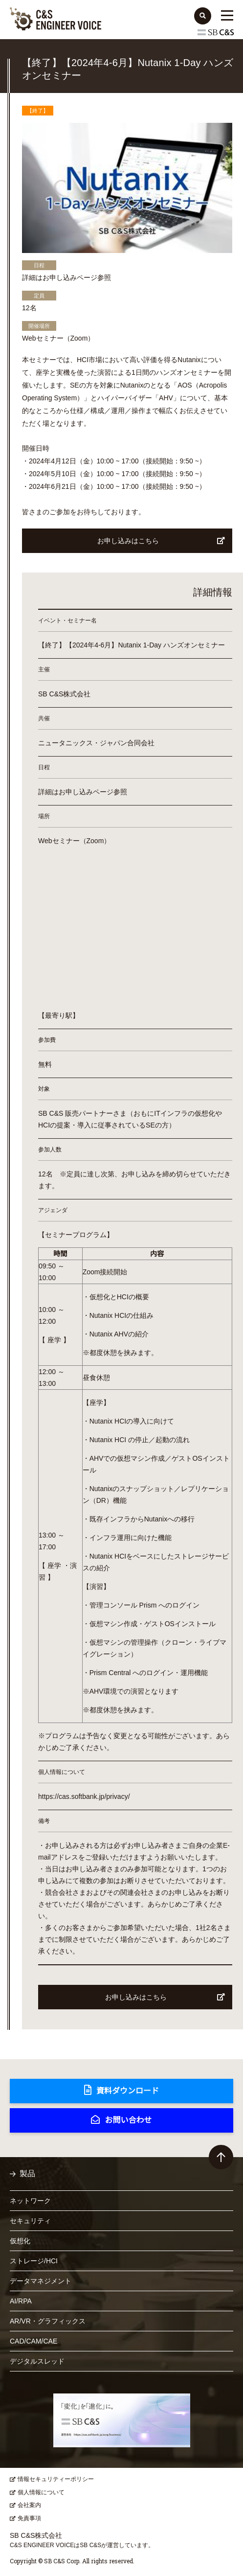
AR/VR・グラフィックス (48, 2321)
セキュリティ (30, 2221)
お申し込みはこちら (161, 541)
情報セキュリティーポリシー (56, 2479)
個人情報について (41, 2492)
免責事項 (29, 2518)
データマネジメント (40, 2281)
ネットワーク (30, 2201)
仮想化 (20, 2241)
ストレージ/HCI (34, 2261)
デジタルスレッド (37, 2361)
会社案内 (29, 2505)
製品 (27, 2173)
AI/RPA (21, 2301)
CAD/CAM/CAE (33, 2341)
